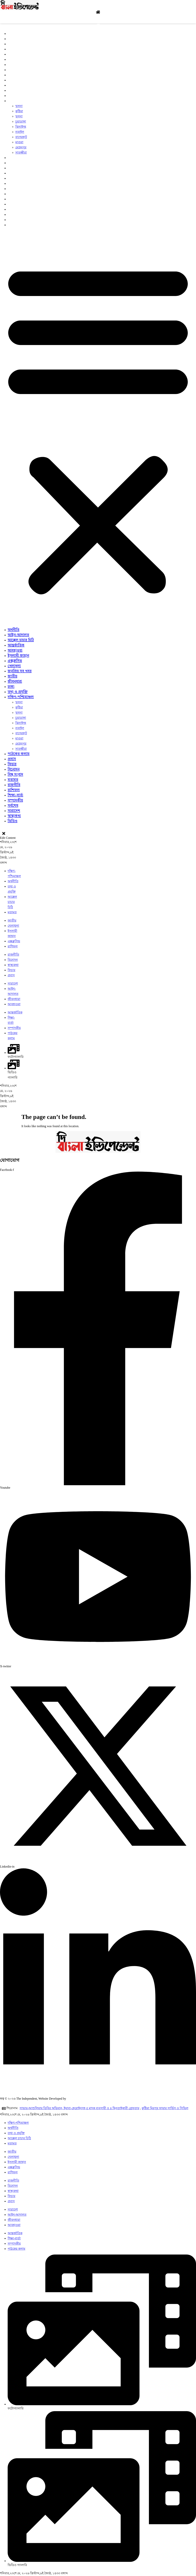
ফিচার (13, 168)
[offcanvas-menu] (1, 829)
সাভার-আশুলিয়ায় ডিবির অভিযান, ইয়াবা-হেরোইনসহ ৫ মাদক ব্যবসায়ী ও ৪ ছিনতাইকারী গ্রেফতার (79, 2108)
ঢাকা (12, 90)
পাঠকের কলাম (20, 158)
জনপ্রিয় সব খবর (21, 75)
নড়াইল (19, 131)
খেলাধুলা (15, 70)
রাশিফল (15, 194)
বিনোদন (15, 173)
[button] (98, 427)
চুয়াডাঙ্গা (20, 121)
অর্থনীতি (15, 34)
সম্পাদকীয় (16, 204)
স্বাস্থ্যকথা (15, 220)
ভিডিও (14, 225)
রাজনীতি (15, 189)
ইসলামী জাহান (20, 59)
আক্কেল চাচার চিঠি (22, 44)
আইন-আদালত (20, 39)
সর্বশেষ (14, 209)
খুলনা (19, 106)
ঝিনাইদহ (20, 126)
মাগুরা (19, 142)
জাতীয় (14, 80)
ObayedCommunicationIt (83, 2098)
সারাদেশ (15, 215)
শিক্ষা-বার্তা (17, 199)
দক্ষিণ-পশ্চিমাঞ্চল (22, 101)
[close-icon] (3, 834)
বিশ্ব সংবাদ (17, 178)
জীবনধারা (16, 85)
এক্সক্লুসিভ (16, 65)
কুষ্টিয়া (19, 111)
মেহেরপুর (20, 147)
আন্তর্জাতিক (17, 49)
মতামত (14, 184)
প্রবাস (13, 163)
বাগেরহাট (21, 137)
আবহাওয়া (16, 54)
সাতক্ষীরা (21, 152)
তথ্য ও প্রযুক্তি (19, 96)
